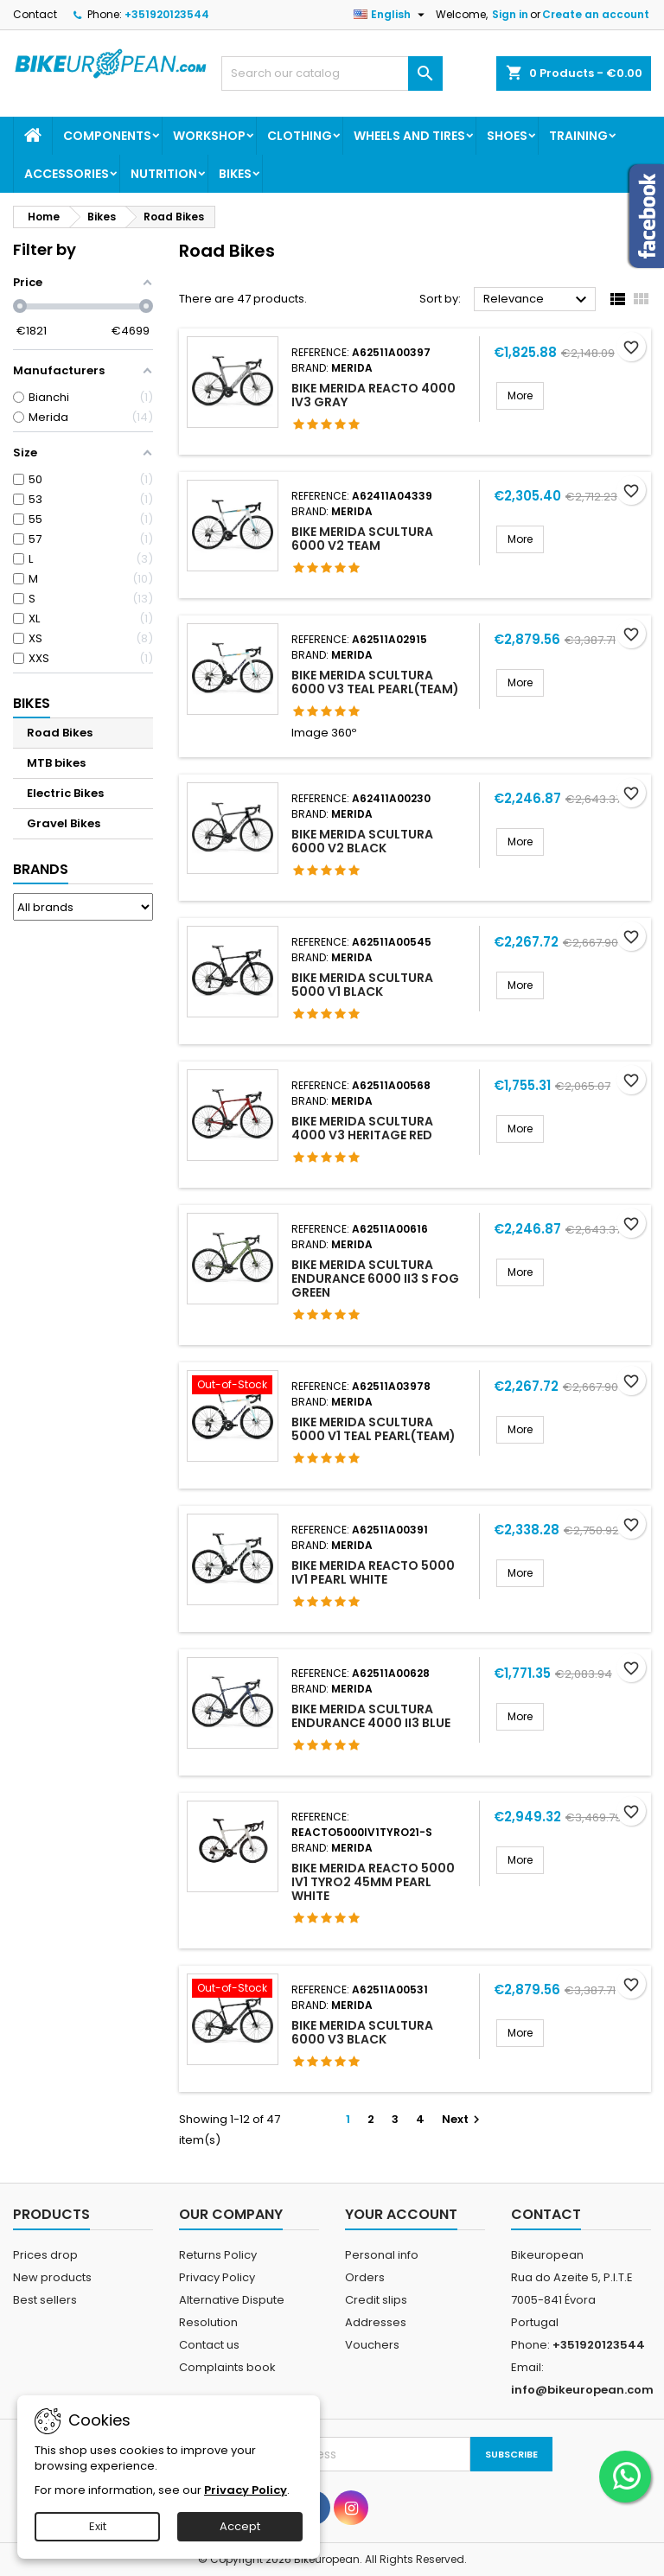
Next (463, 2119)
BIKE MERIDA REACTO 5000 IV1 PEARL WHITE (373, 1572)
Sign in (510, 14)
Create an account (595, 14)
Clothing (299, 135)
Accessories (66, 173)
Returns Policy (218, 2255)
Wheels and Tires (409, 135)
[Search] (332, 73)
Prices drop (45, 2255)
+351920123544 (166, 14)
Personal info (381, 2255)
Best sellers (45, 2300)
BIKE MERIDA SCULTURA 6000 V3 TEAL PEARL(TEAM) (375, 682)
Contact (35, 14)
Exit (97, 2526)
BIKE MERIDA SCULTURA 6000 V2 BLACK (362, 841)
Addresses (375, 2322)
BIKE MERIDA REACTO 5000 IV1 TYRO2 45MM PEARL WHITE (373, 1881)
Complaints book (227, 2367)
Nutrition (164, 173)
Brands (40, 869)
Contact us (209, 2345)
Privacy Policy (217, 2277)
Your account (401, 2214)
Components (107, 135)
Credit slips (376, 2300)
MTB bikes (56, 763)
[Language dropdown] (391, 14)
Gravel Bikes (63, 823)
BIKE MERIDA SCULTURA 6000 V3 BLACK (362, 2032)
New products (52, 2277)
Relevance (537, 300)
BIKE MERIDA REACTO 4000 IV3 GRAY (373, 395)
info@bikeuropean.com (582, 2390)
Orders (365, 2277)
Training (578, 135)
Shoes (507, 135)
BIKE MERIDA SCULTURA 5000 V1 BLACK (362, 984)
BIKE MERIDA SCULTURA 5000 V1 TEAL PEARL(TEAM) (373, 1428)
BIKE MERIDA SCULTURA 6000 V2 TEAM (362, 538)
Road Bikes (60, 732)
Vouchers (372, 2345)
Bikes (235, 173)
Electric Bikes (65, 793)
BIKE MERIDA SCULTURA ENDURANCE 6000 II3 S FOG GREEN (375, 1278)
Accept (240, 2526)
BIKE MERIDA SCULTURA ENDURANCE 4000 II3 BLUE (370, 1715)
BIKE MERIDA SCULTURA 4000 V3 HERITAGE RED (362, 1128)
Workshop (209, 135)
